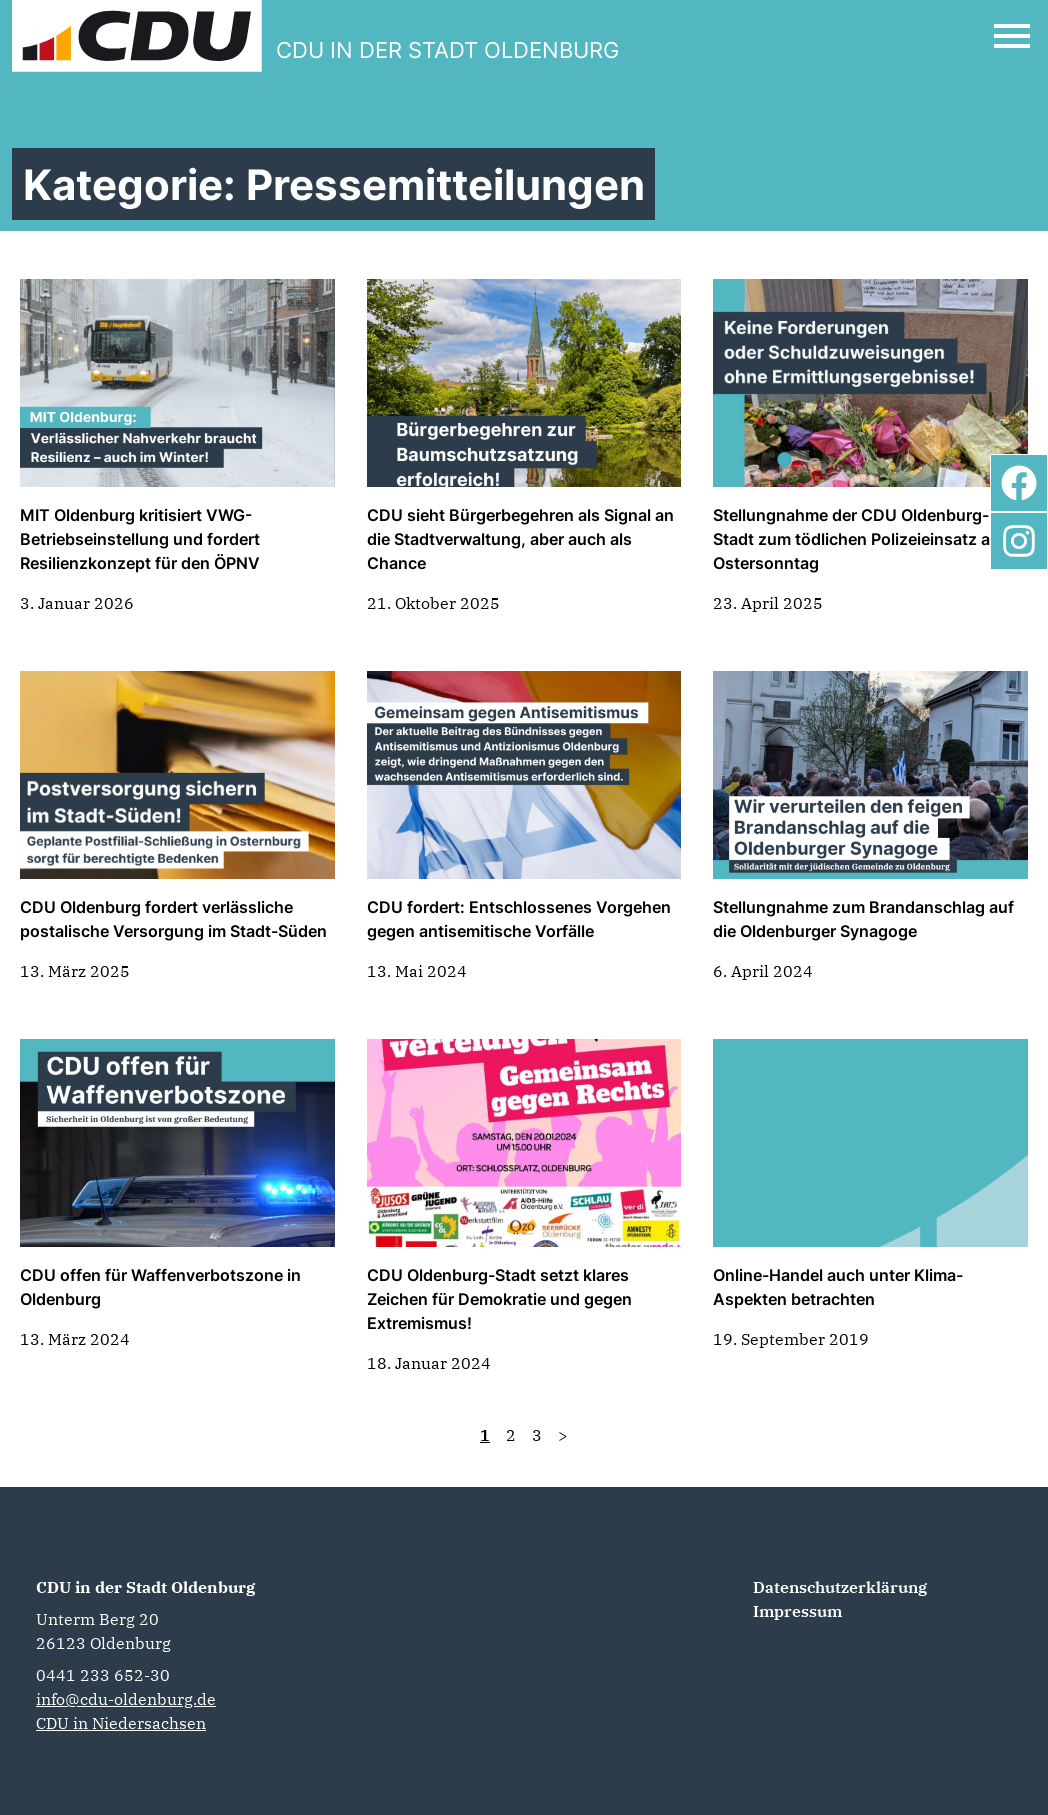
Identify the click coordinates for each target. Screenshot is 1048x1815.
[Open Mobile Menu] (1012, 36)
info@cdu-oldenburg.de (126, 1699)
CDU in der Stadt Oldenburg (145, 1587)
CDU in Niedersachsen (121, 1723)
